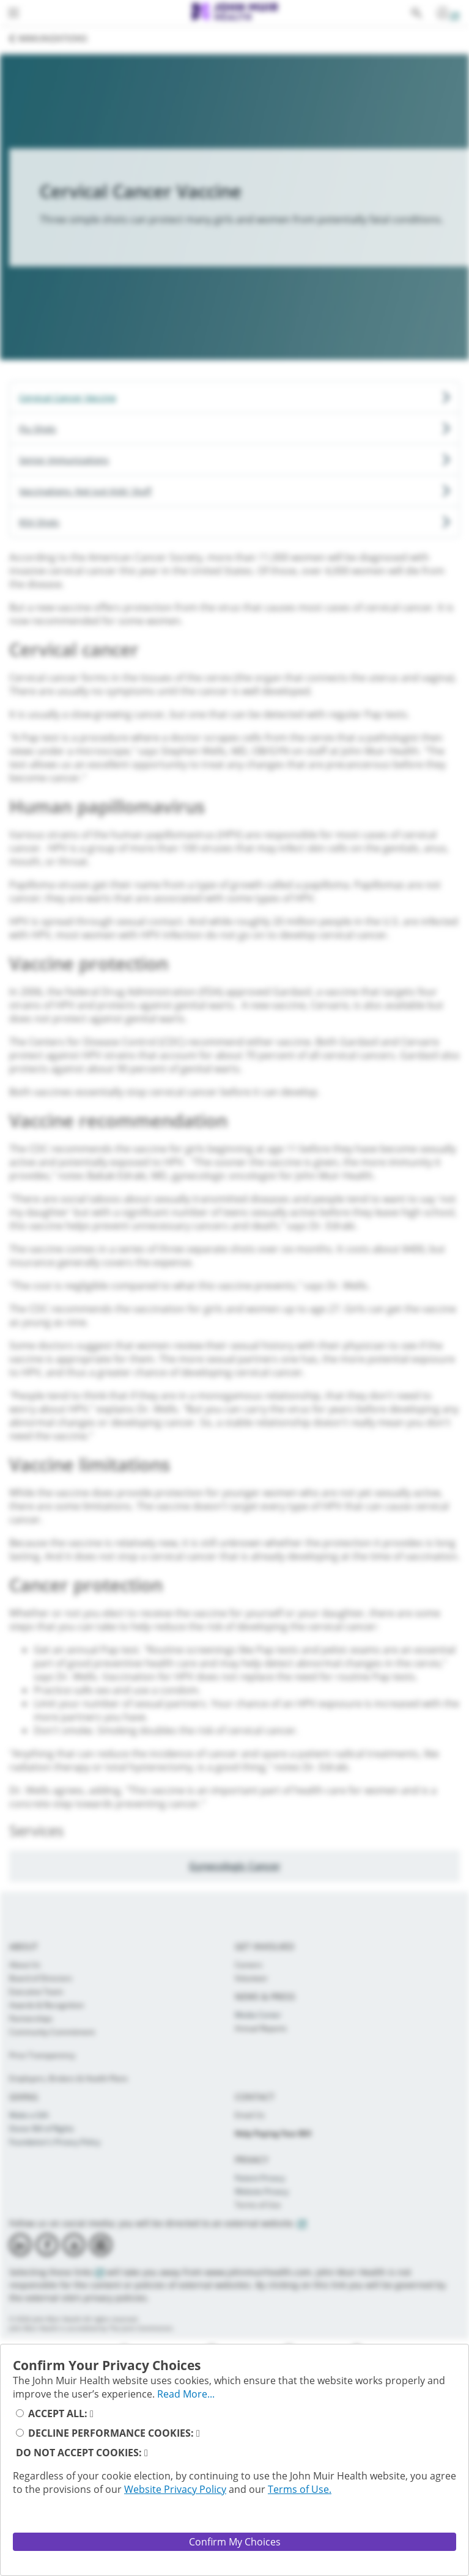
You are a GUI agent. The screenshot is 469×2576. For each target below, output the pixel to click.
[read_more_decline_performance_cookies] (198, 2433)
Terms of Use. (299, 2489)
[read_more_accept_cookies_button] (92, 2413)
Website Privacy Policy (175, 2489)
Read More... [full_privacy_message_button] (186, 2394)
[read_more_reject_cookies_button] (146, 2452)
